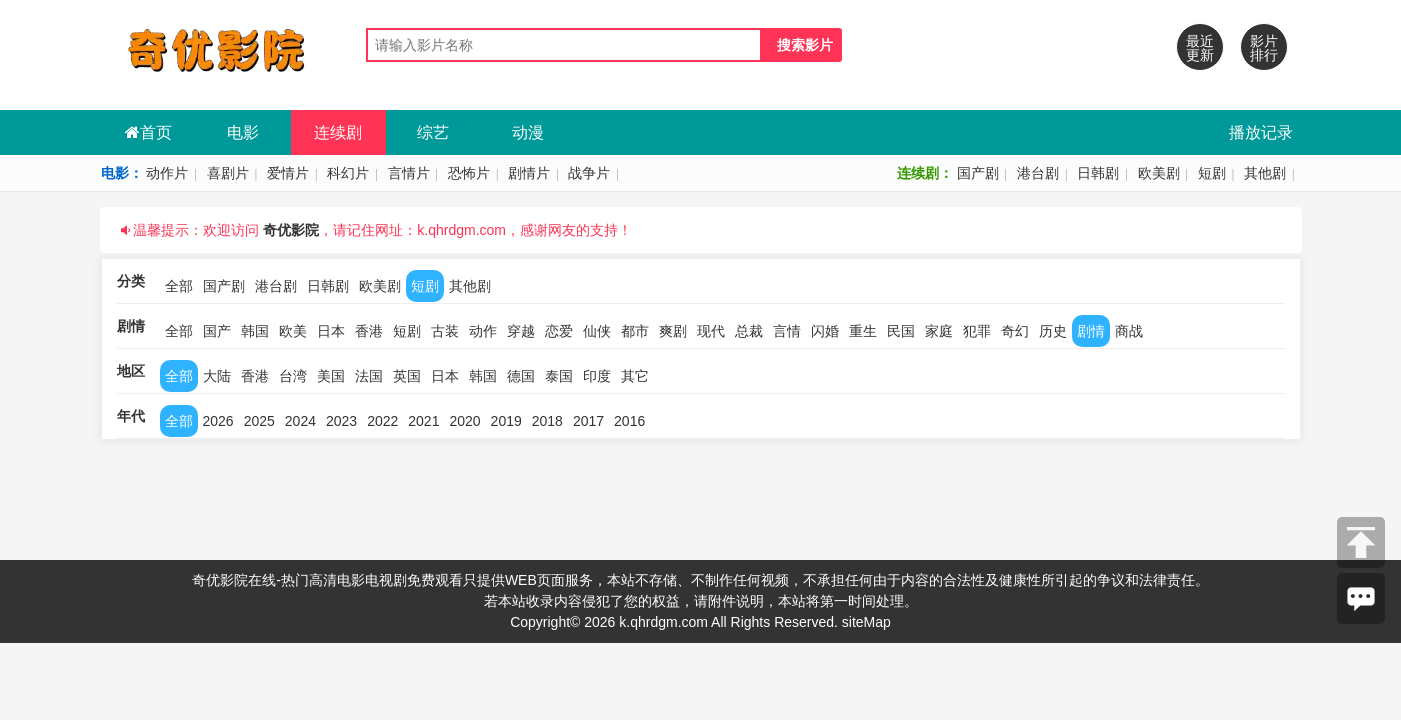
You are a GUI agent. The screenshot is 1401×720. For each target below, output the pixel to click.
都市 (635, 331)
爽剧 (673, 331)
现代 (711, 331)
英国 (407, 376)
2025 (259, 421)
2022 (382, 421)
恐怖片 (469, 173)
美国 (331, 376)
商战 (1129, 331)
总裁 (749, 331)
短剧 (1212, 173)
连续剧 (338, 132)
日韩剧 (1098, 173)
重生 (863, 331)
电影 (243, 132)
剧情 (1091, 331)
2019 (506, 421)
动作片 (167, 173)
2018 (547, 421)
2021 (423, 421)
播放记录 (1261, 132)
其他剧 (1265, 173)
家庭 (939, 331)
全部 (179, 286)
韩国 (255, 331)
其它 (635, 376)
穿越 (521, 331)
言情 (787, 331)
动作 (483, 331)
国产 (217, 331)
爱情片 (288, 173)
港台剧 (1038, 173)
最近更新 (1200, 48)
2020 (464, 421)
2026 (218, 421)
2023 (341, 421)
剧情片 (529, 173)
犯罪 (977, 331)
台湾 (293, 376)
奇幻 (1015, 331)
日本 (331, 331)
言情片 (409, 173)
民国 (901, 331)
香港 (369, 331)
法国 (369, 376)
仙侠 (597, 331)
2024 (300, 421)
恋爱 (559, 331)
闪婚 (825, 331)
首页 (148, 132)
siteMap (866, 622)
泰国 (559, 376)
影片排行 (1264, 48)
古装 (445, 331)
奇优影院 (291, 230)
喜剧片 (228, 173)
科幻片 (348, 173)
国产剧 (978, 173)
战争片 (589, 173)
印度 (597, 376)
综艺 (433, 132)
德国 (521, 376)
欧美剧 (1159, 173)
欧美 (293, 331)
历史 (1053, 331)
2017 (588, 421)
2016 (629, 421)
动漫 (528, 132)
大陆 (217, 376)
